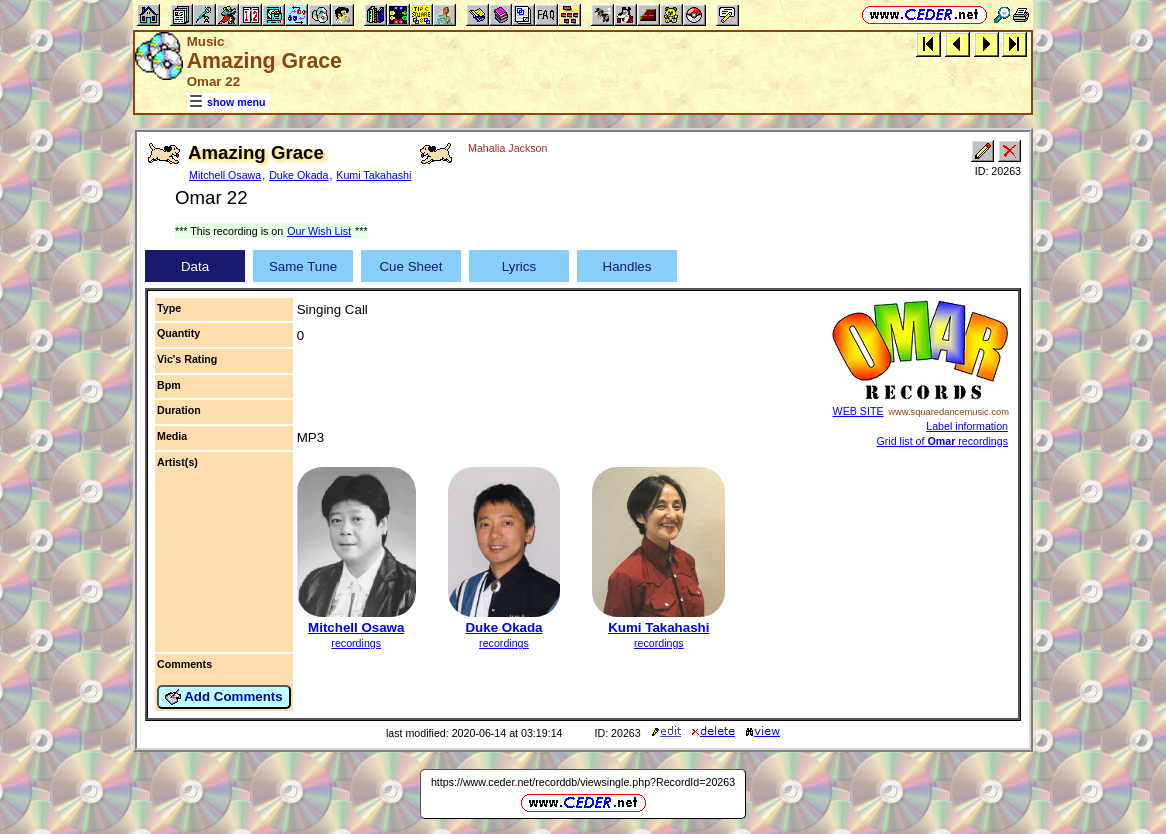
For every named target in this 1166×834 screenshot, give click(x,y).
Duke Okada (298, 175)
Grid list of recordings (943, 441)
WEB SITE (858, 411)
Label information (967, 426)
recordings (356, 643)
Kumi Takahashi (373, 175)
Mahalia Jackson (507, 148)
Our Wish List (319, 231)
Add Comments (224, 697)
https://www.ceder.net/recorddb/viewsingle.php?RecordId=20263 (583, 782)
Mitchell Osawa (225, 175)
